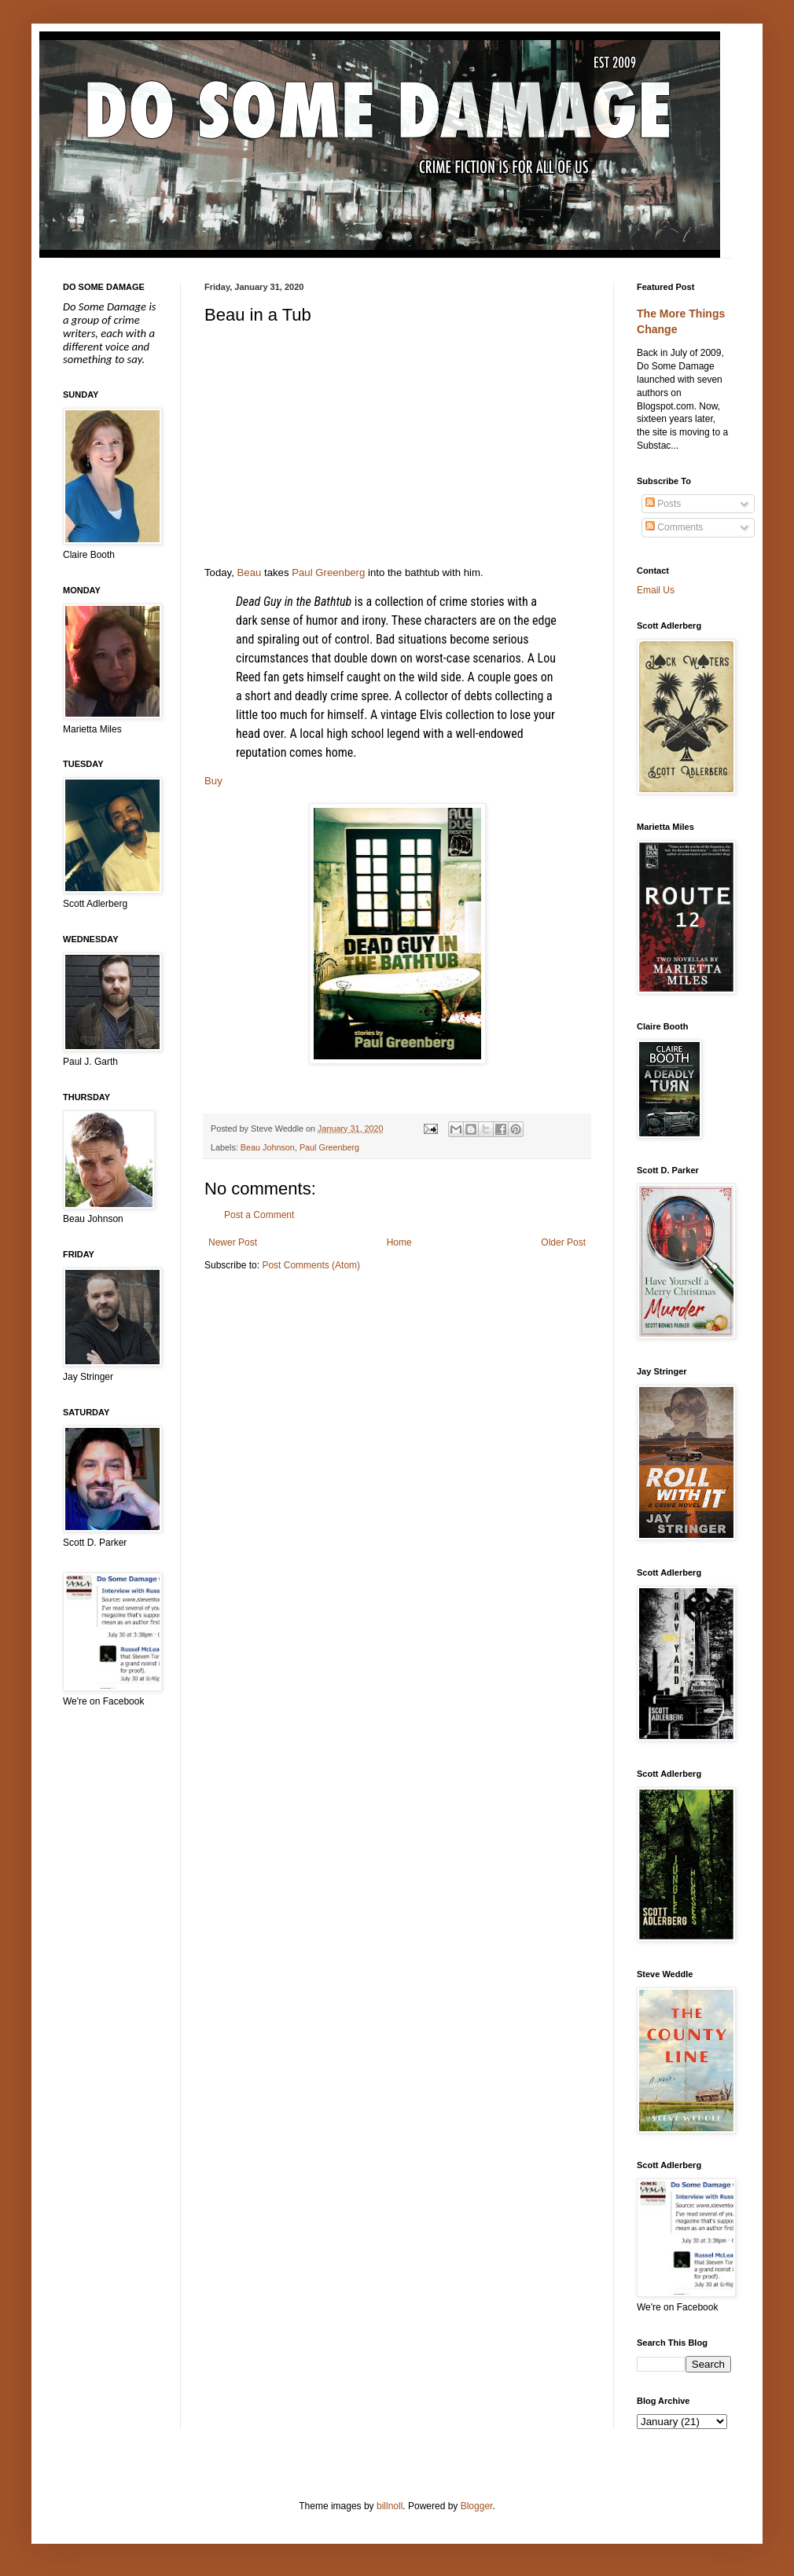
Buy (213, 781)
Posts (663, 503)
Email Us (656, 590)
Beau (249, 572)
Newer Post (232, 1242)
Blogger (477, 2506)
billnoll (390, 2506)
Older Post (563, 1242)
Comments (674, 527)
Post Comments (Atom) (311, 1265)
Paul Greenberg (328, 572)
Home (399, 1242)
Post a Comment (259, 1214)
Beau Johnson (268, 1147)
